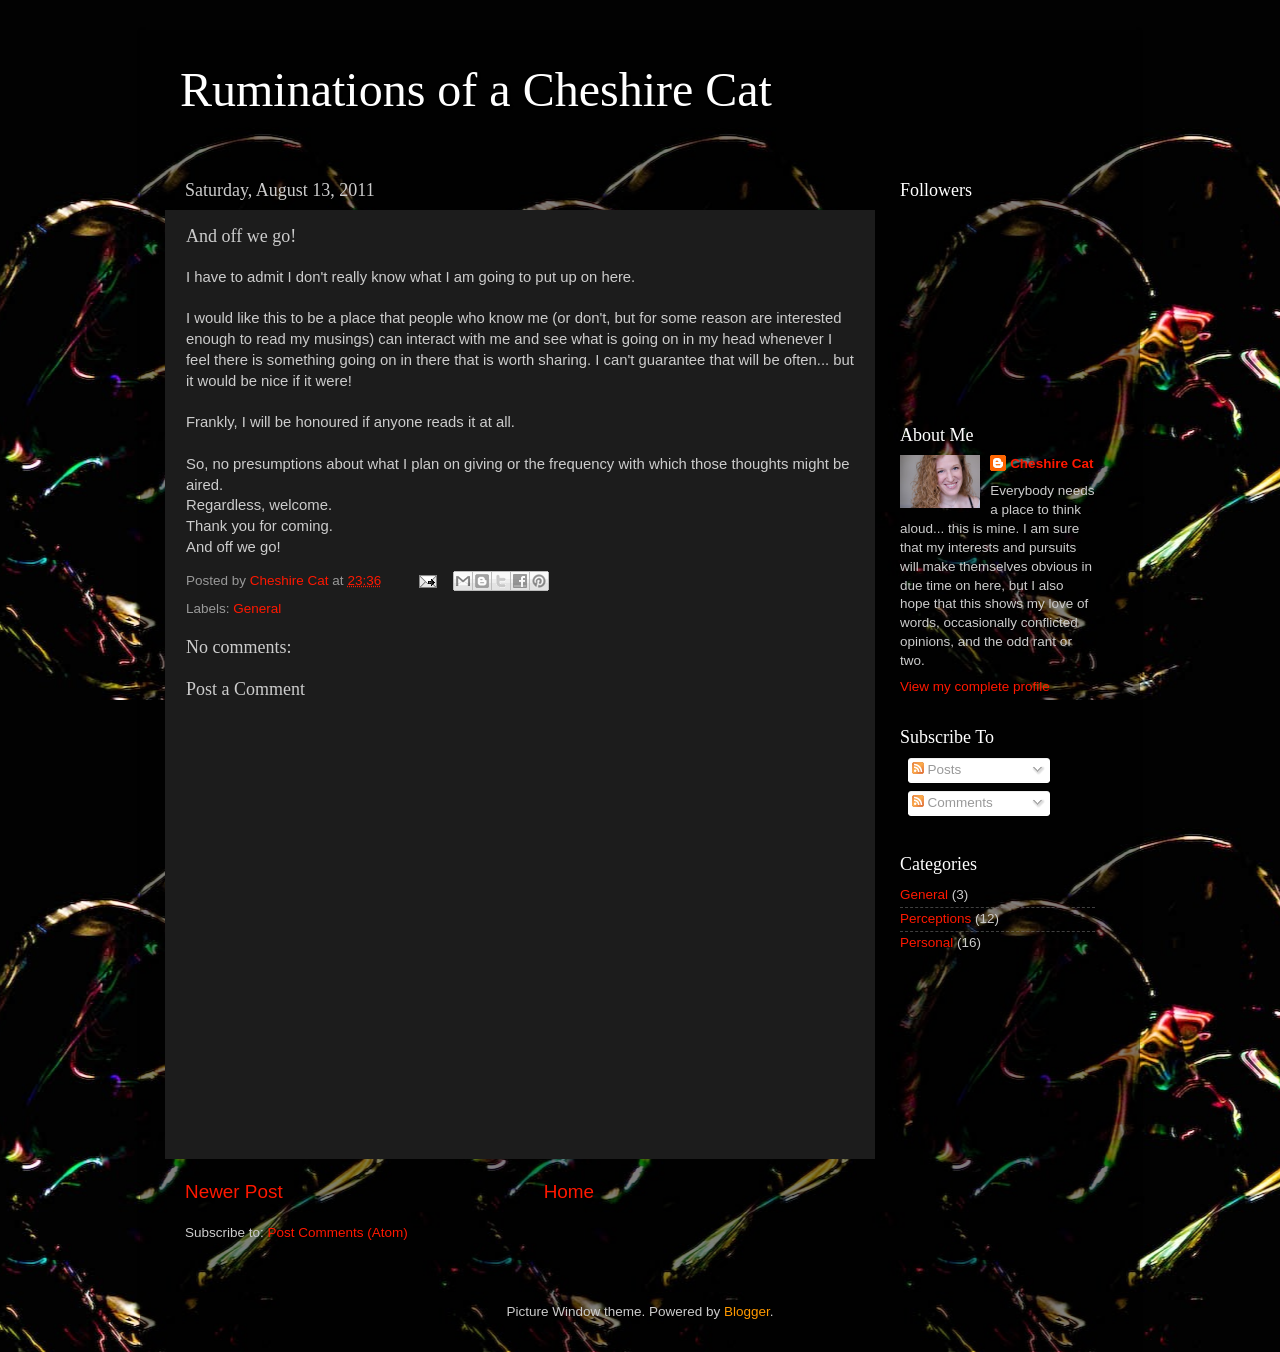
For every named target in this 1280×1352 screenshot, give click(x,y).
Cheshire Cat (1051, 463)
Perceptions (935, 918)
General (257, 608)
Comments (952, 802)
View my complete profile (975, 686)
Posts (937, 769)
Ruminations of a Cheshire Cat (476, 89)
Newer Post (234, 1191)
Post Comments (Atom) (338, 1232)
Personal (926, 942)
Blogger (747, 1311)
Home (569, 1191)
